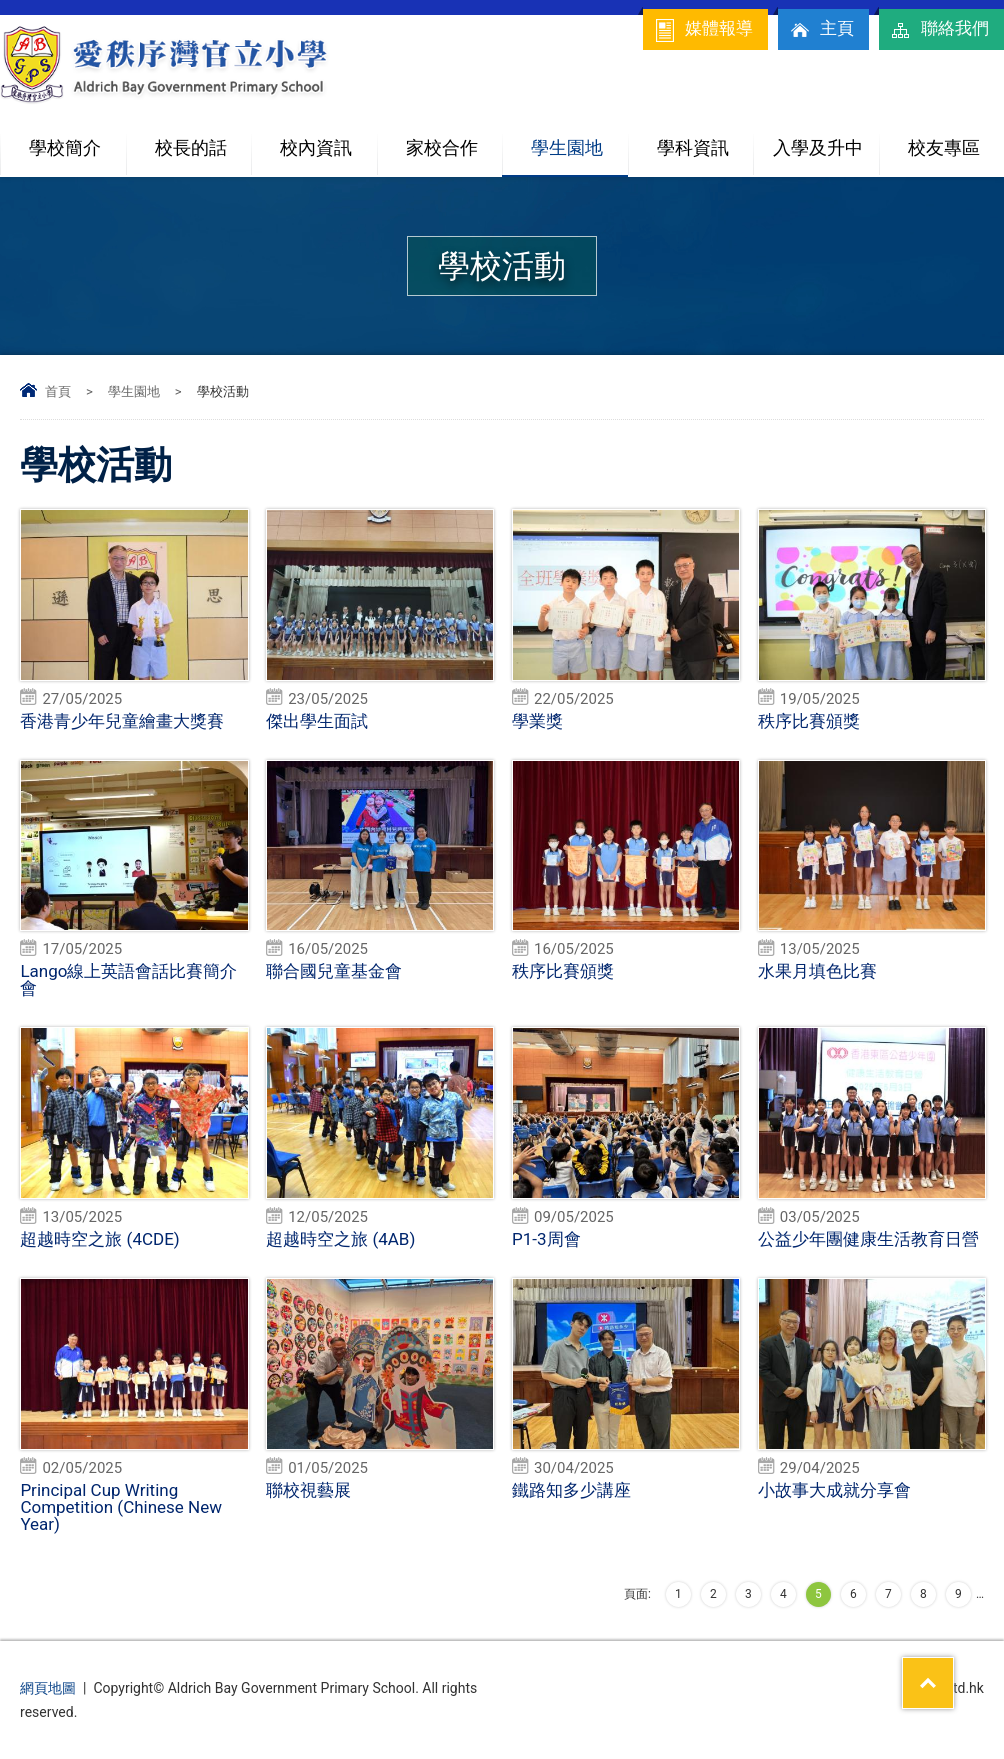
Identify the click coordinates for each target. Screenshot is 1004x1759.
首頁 (58, 391)
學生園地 (579, 139)
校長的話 (191, 147)
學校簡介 (77, 139)
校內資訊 (328, 139)
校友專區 (944, 147)
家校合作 (454, 139)
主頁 (821, 30)
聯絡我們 (939, 30)
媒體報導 (703, 30)
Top (953, 1670)
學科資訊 (705, 139)
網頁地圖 (48, 1688)
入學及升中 (825, 139)
